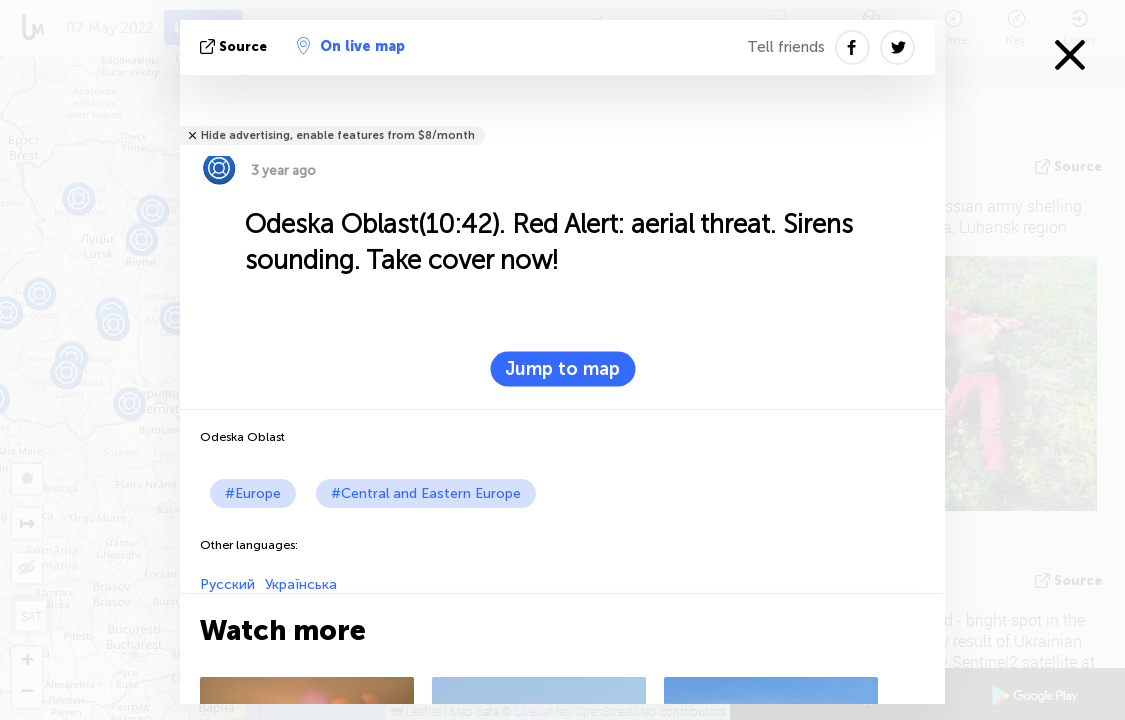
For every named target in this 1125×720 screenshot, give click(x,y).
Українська (301, 584)
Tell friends (786, 47)
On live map (351, 46)
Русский (227, 584)
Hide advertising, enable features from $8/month (338, 135)
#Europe (253, 493)
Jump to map (562, 369)
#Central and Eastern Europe (426, 493)
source (235, 46)
